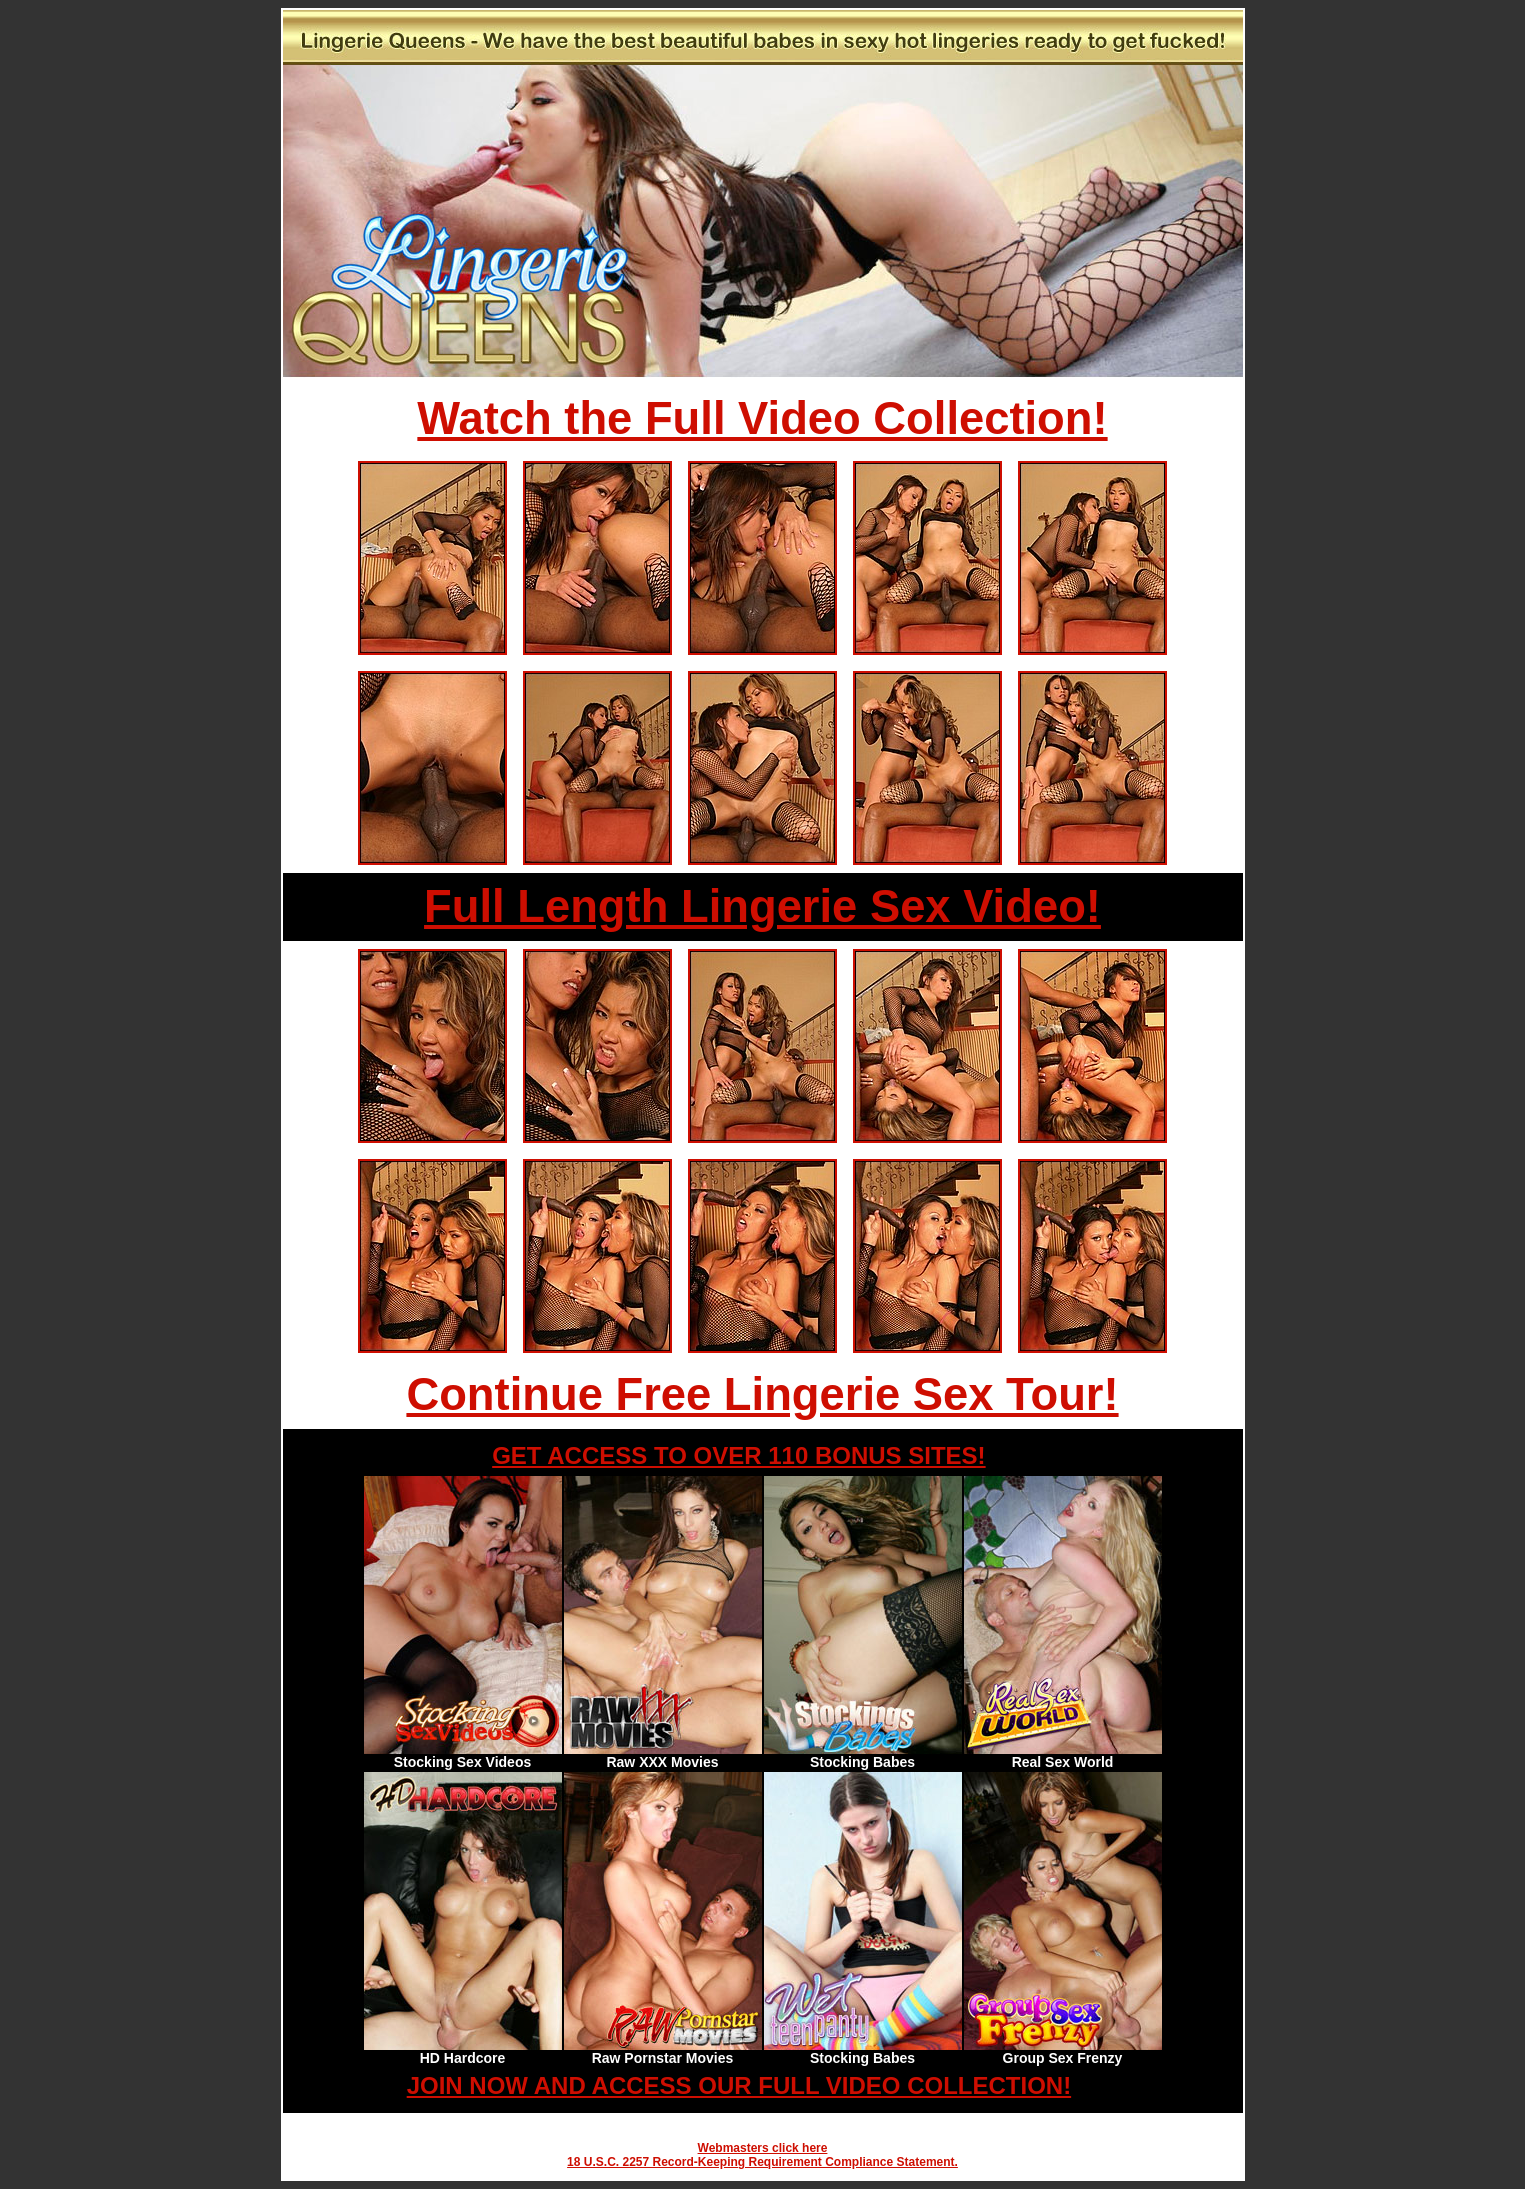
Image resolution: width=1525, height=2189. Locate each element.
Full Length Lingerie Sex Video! (762, 906)
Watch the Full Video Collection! (762, 418)
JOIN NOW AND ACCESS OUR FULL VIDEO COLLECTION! (739, 2085)
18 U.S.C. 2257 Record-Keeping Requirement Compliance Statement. (762, 2162)
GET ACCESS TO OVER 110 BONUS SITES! (738, 1455)
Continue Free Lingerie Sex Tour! (762, 1394)
